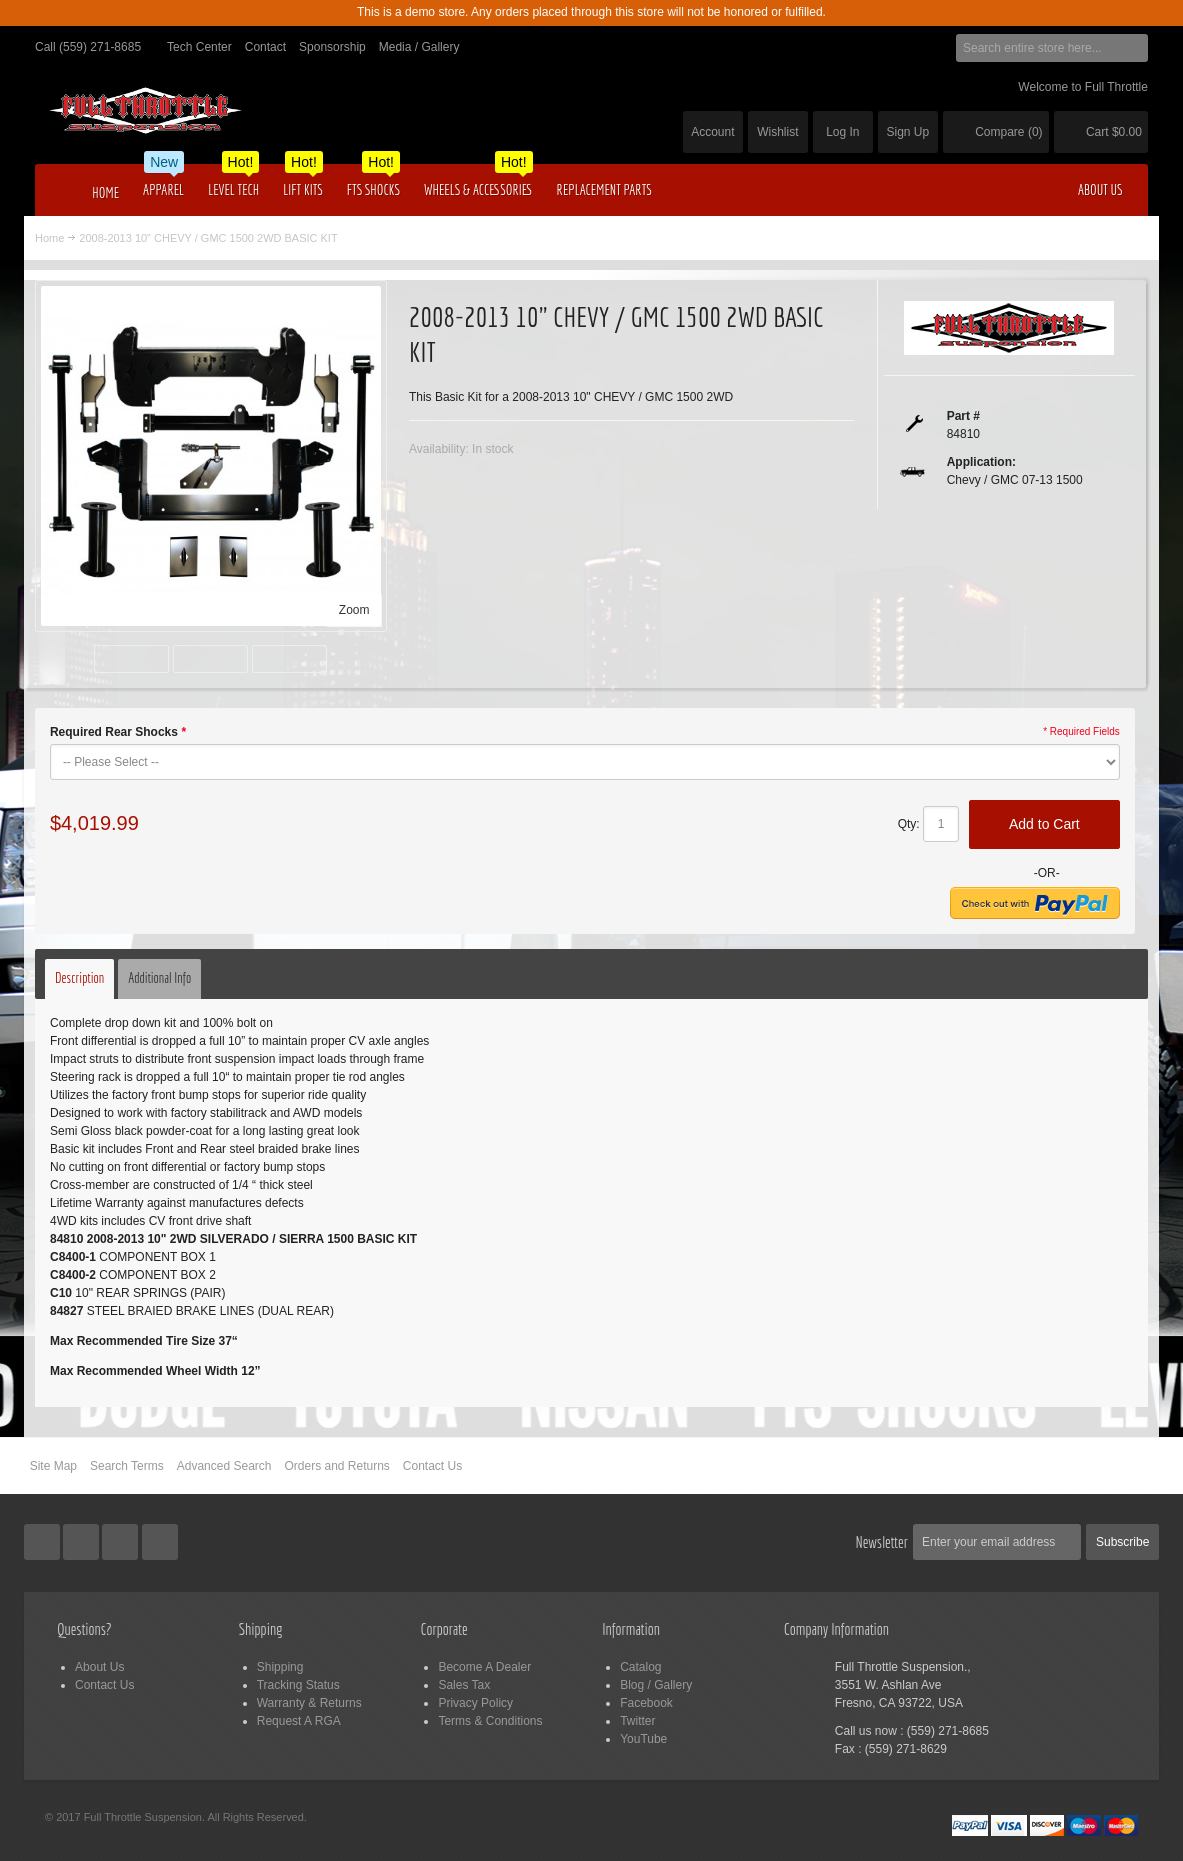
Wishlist (777, 132)
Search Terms (127, 1466)
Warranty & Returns (309, 1703)
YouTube (643, 1739)
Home (49, 238)
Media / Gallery (419, 47)
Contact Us (432, 1466)
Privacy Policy (475, 1703)
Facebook (646, 1703)
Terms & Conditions (490, 1721)
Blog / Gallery (656, 1685)
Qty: (909, 824)
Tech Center (199, 47)
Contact (265, 47)
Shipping (280, 1667)
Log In (842, 132)
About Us (99, 1667)
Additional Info (159, 978)
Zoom (354, 610)
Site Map (53, 1466)
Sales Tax (464, 1685)
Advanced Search (224, 1466)
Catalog (640, 1667)
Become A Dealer (484, 1667)
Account (712, 132)
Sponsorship (332, 47)
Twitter (637, 1721)
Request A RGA (299, 1721)
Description (79, 978)
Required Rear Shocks (118, 732)
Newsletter (881, 1542)
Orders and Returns (336, 1466)
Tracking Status (298, 1685)
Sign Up (907, 132)
